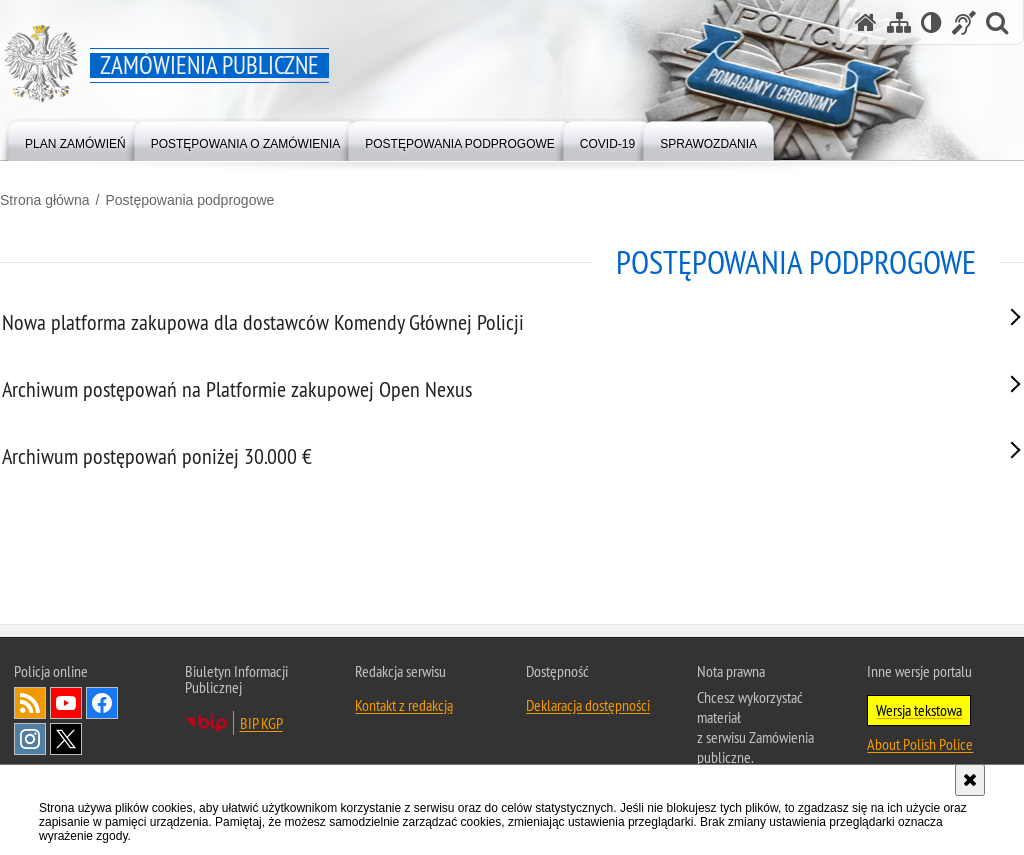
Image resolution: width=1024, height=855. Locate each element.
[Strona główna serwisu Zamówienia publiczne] (866, 22)
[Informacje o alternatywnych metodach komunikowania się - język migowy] (964, 22)
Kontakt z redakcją (404, 754)
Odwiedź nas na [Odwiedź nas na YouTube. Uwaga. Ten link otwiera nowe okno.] (66, 752)
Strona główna (45, 200)
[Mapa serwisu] (899, 22)
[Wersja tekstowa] (931, 22)
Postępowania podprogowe (189, 200)
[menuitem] (75, 139)
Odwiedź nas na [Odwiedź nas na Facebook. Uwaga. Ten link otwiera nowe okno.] (102, 752)
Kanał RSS (30, 752)
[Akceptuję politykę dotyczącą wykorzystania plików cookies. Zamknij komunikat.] (970, 780)
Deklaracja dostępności (588, 754)
